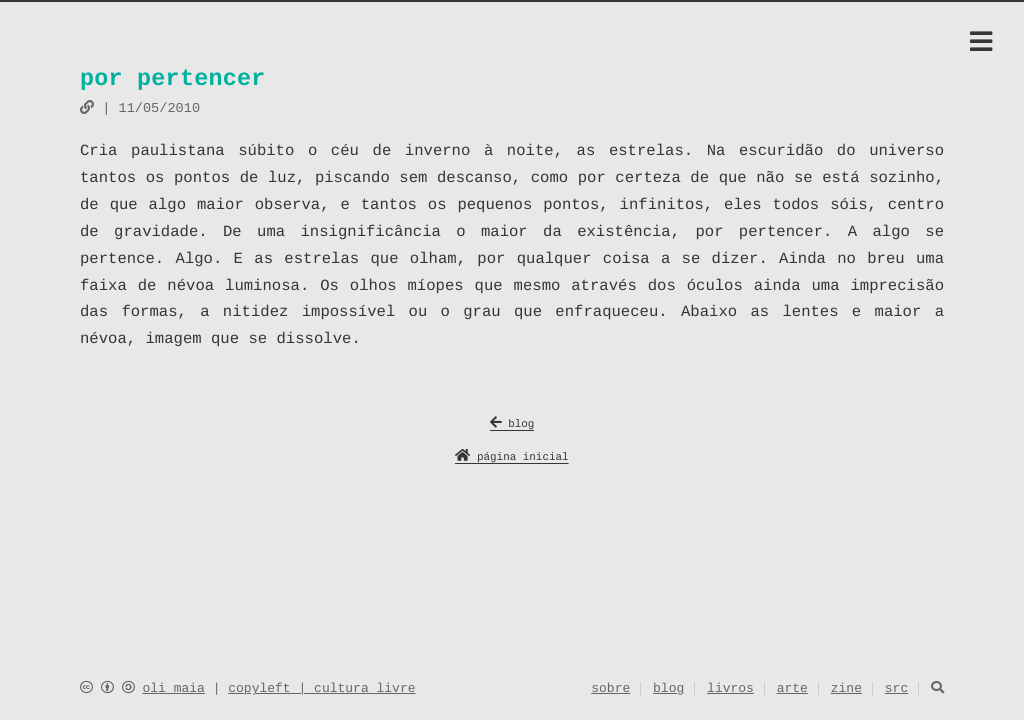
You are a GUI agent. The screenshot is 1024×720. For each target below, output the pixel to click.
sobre (610, 690)
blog (512, 425)
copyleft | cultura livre (321, 689)
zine (846, 690)
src (896, 690)
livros (730, 690)
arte (792, 690)
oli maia (173, 689)
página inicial (511, 458)
